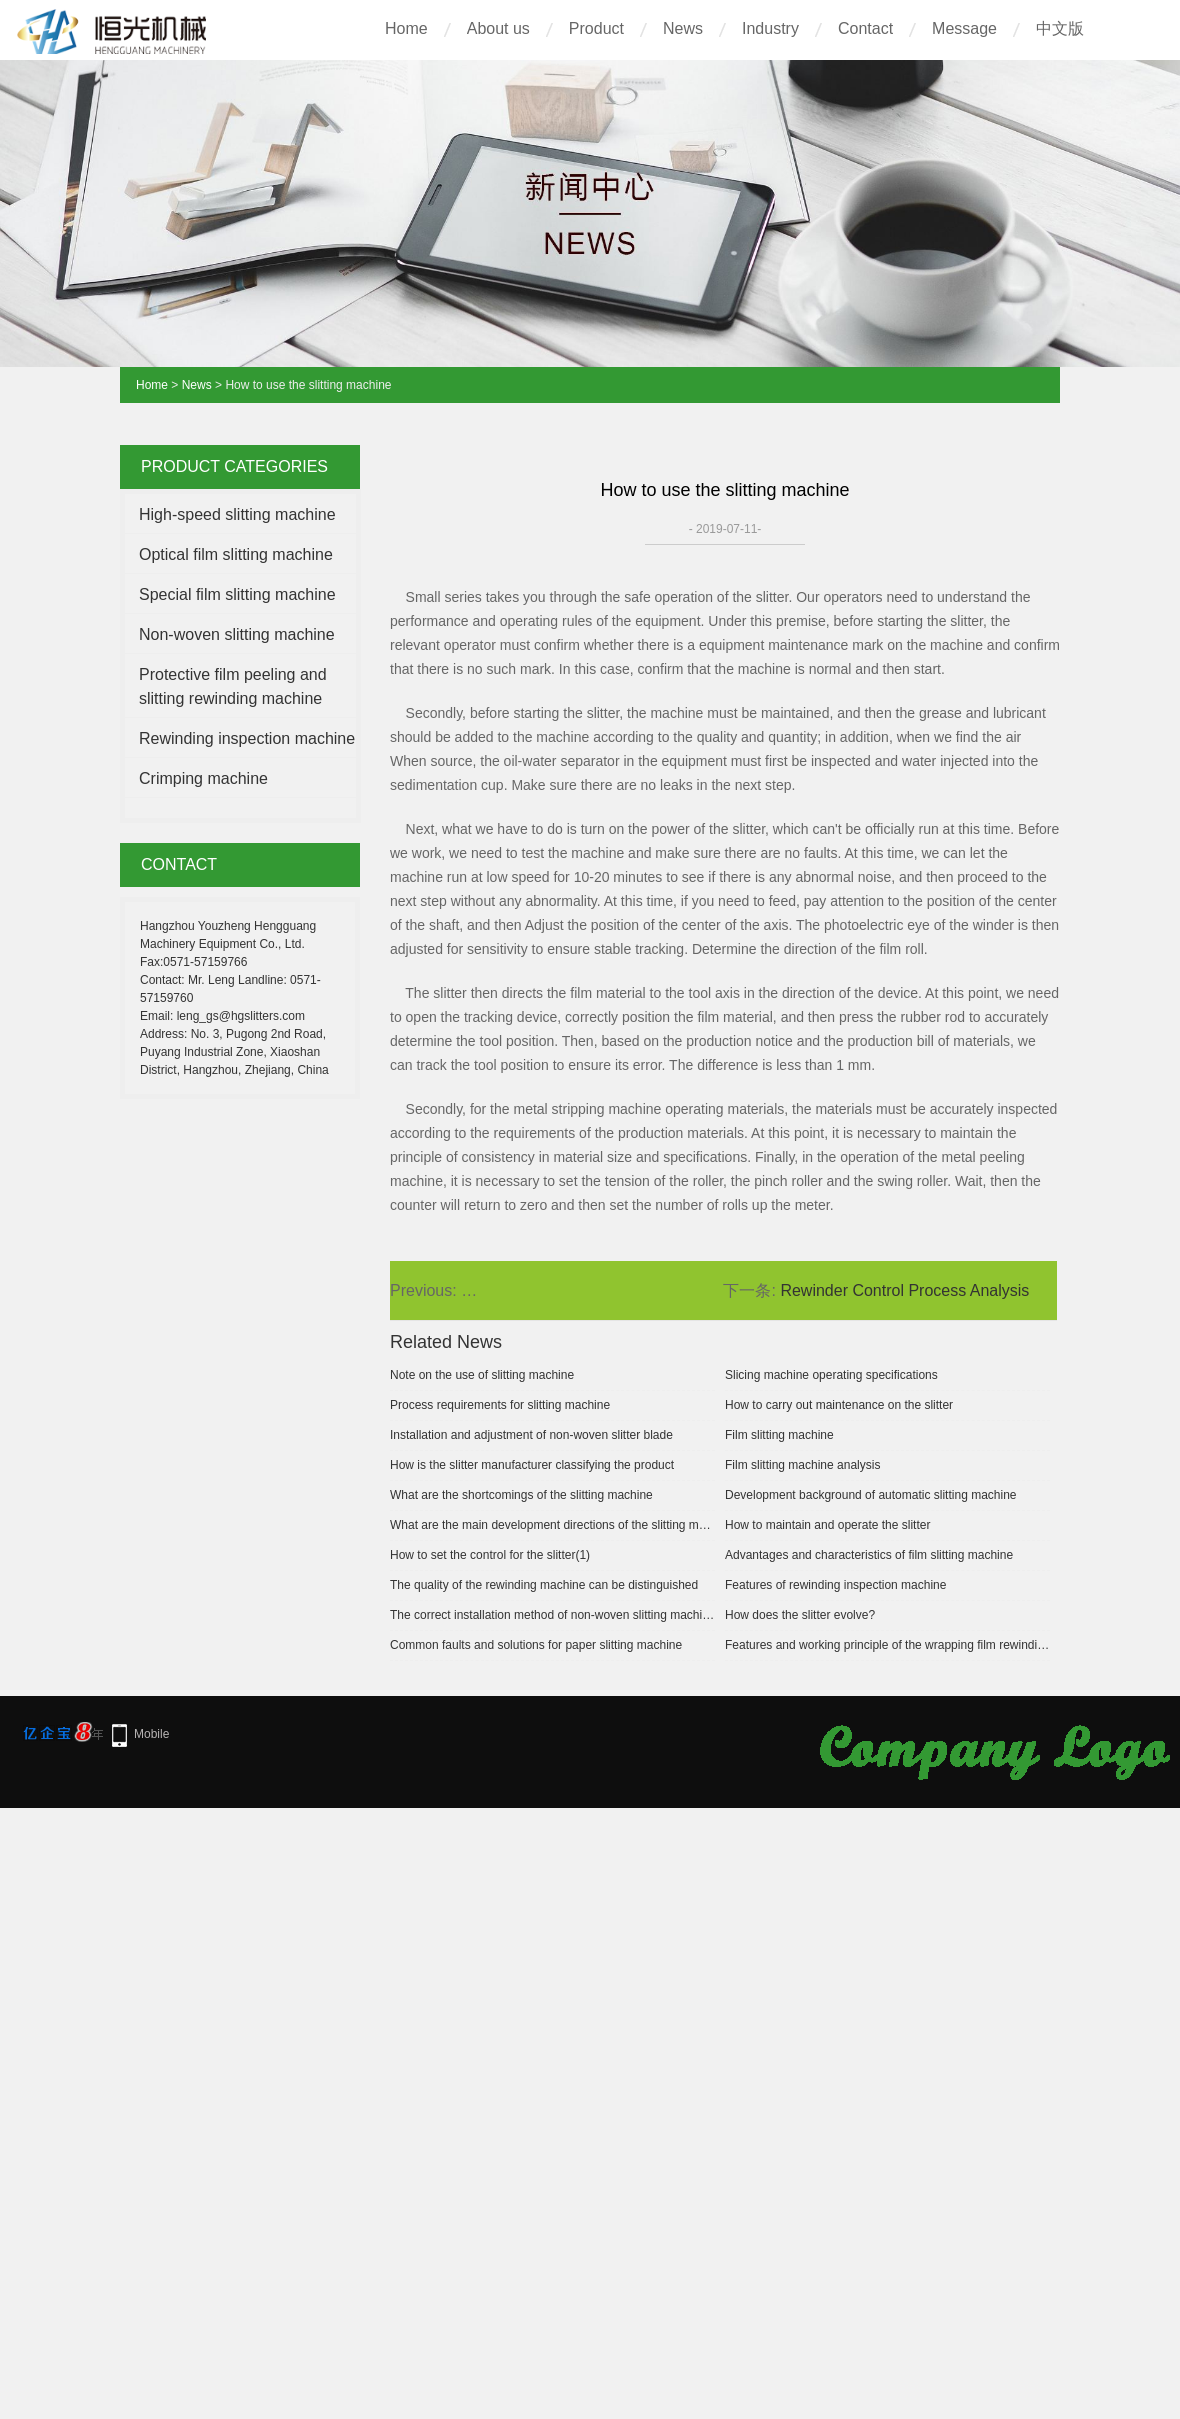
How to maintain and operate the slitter (827, 1525)
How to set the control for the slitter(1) (490, 1555)
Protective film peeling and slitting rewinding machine (233, 686)
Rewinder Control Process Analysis (904, 1290)
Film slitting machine (779, 1435)
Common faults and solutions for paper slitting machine (536, 1645)
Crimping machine (203, 778)
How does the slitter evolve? (800, 1615)
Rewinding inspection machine (247, 738)
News (683, 28)
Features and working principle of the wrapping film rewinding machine (887, 1645)
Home (406, 28)
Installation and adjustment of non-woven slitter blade (531, 1435)
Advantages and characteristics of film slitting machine (869, 1555)
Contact (865, 28)
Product (596, 28)
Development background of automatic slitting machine (871, 1495)
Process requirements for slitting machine (500, 1405)
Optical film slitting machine (236, 554)
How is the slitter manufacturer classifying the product (532, 1465)
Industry (770, 28)
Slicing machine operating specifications (831, 1375)
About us (498, 28)
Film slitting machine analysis (802, 1465)
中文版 (1060, 28)
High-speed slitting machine (237, 514)
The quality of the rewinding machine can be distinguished (544, 1585)
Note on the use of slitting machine (482, 1375)
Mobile (151, 1734)
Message (964, 28)
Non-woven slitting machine (237, 634)
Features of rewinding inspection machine (835, 1585)
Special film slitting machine (237, 594)
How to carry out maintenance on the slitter (839, 1405)
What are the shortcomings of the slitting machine (521, 1495)
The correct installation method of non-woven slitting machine (552, 1615)
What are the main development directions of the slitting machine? (552, 1525)
